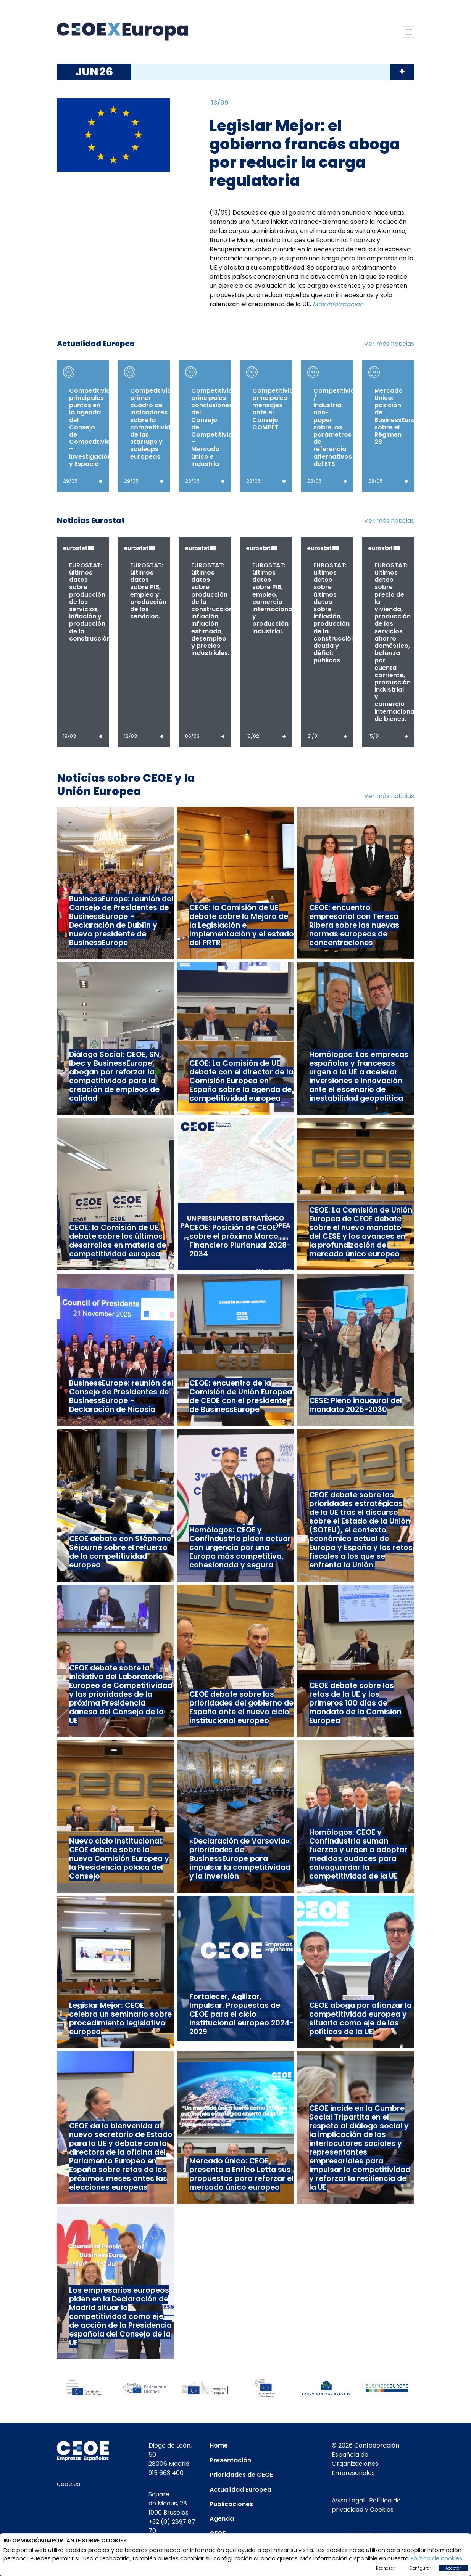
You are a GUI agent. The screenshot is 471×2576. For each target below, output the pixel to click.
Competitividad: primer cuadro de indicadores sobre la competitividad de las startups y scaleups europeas (155, 423)
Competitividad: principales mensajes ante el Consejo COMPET (277, 409)
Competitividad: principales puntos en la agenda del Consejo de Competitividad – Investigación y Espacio (94, 427)
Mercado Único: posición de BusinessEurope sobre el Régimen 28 (398, 416)
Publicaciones (231, 2504)
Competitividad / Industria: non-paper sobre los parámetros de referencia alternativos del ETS (338, 427)
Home (219, 2445)
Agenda (222, 2518)
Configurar (420, 2568)
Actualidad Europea (240, 2489)
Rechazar (385, 2568)
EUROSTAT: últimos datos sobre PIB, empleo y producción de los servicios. (148, 591)
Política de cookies (436, 2558)
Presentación (230, 2460)
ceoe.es (68, 2484)
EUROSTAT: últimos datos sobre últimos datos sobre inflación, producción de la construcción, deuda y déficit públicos (334, 613)
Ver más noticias (389, 343)
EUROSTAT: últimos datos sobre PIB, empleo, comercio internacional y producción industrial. (273, 598)
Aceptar (453, 2568)
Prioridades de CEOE (241, 2474)
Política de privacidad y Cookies (366, 2505)
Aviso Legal (348, 2500)
